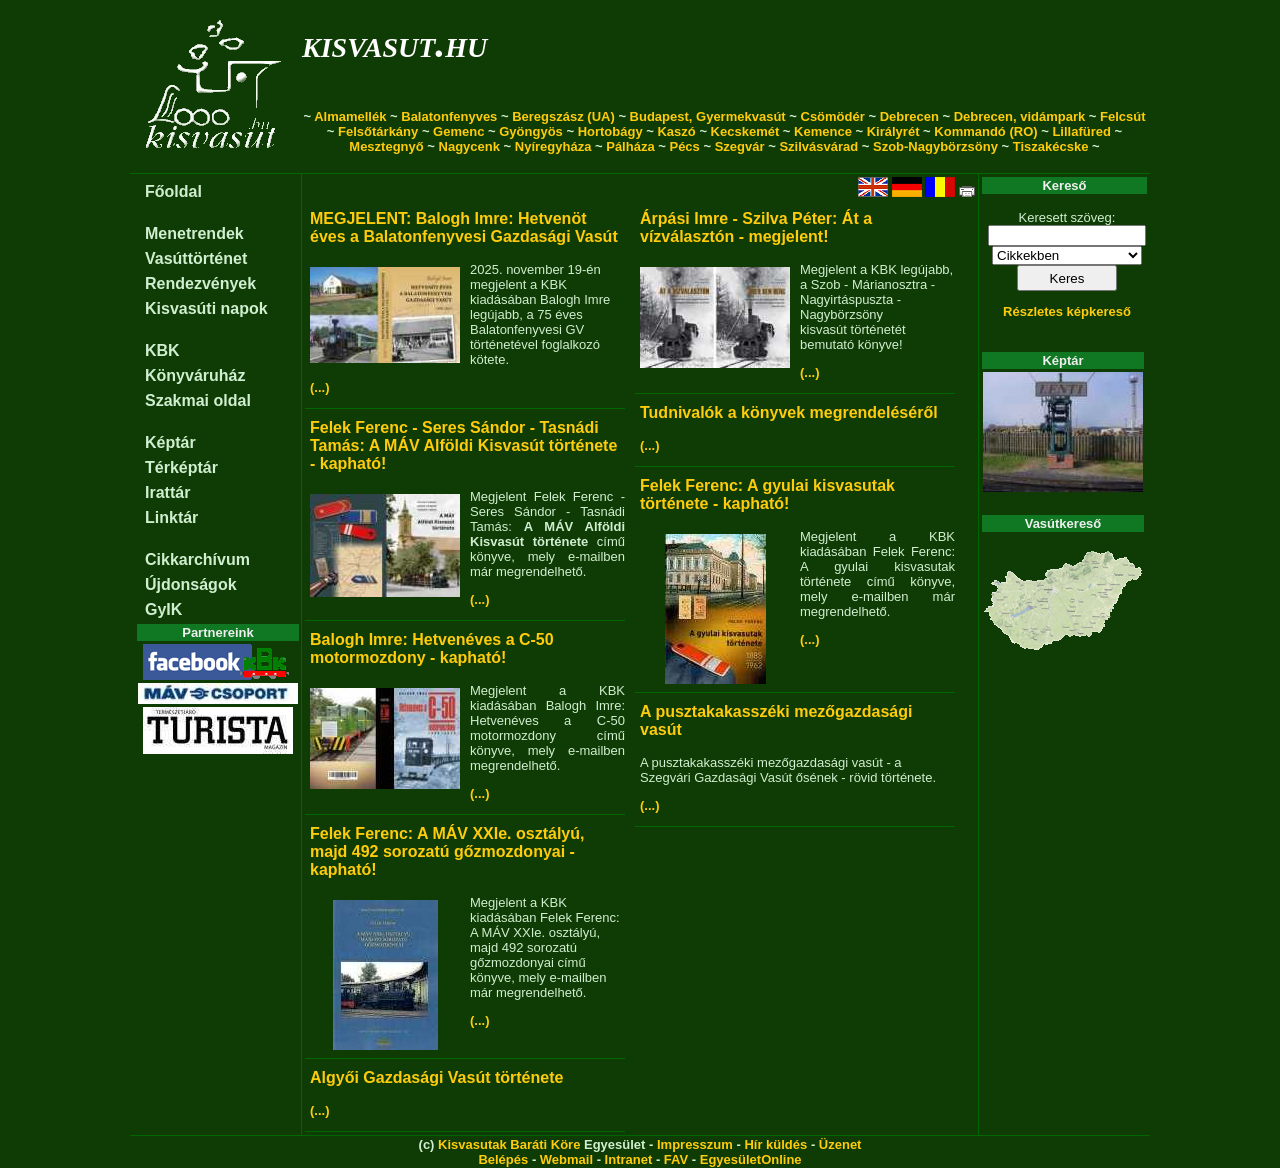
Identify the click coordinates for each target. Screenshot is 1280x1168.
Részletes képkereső (1067, 311)
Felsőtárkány (378, 131)
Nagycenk (469, 146)
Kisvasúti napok (206, 308)
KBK (162, 350)
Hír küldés (775, 1144)
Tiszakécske (1051, 146)
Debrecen (909, 116)
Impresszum (695, 1144)
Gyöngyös (531, 131)
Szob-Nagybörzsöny (935, 146)
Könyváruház (195, 375)
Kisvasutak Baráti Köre (509, 1144)
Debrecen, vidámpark (1020, 116)
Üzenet (840, 1144)
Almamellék (350, 116)
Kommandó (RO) (985, 131)
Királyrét (893, 131)
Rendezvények (200, 283)
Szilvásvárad (818, 146)
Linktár (171, 517)
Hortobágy (610, 131)
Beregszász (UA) (563, 116)
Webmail (566, 1159)
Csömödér (833, 116)
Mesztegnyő (386, 146)
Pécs (684, 146)
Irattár (167, 492)
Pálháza (630, 146)
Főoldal (173, 191)
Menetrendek (194, 233)
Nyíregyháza (553, 146)
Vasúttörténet (196, 258)
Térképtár (181, 467)
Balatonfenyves (449, 116)
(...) (320, 387)
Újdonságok (191, 584)
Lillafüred (1081, 131)
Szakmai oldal (198, 400)
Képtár (170, 442)
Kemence (823, 131)
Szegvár (740, 146)
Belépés (503, 1159)
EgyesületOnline (751, 1159)
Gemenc (458, 131)
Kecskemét (745, 131)
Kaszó (676, 131)
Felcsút (1123, 116)
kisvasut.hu (394, 43)
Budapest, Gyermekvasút (708, 116)
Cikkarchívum (197, 559)
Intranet (629, 1159)
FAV (676, 1159)
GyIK (163, 609)
